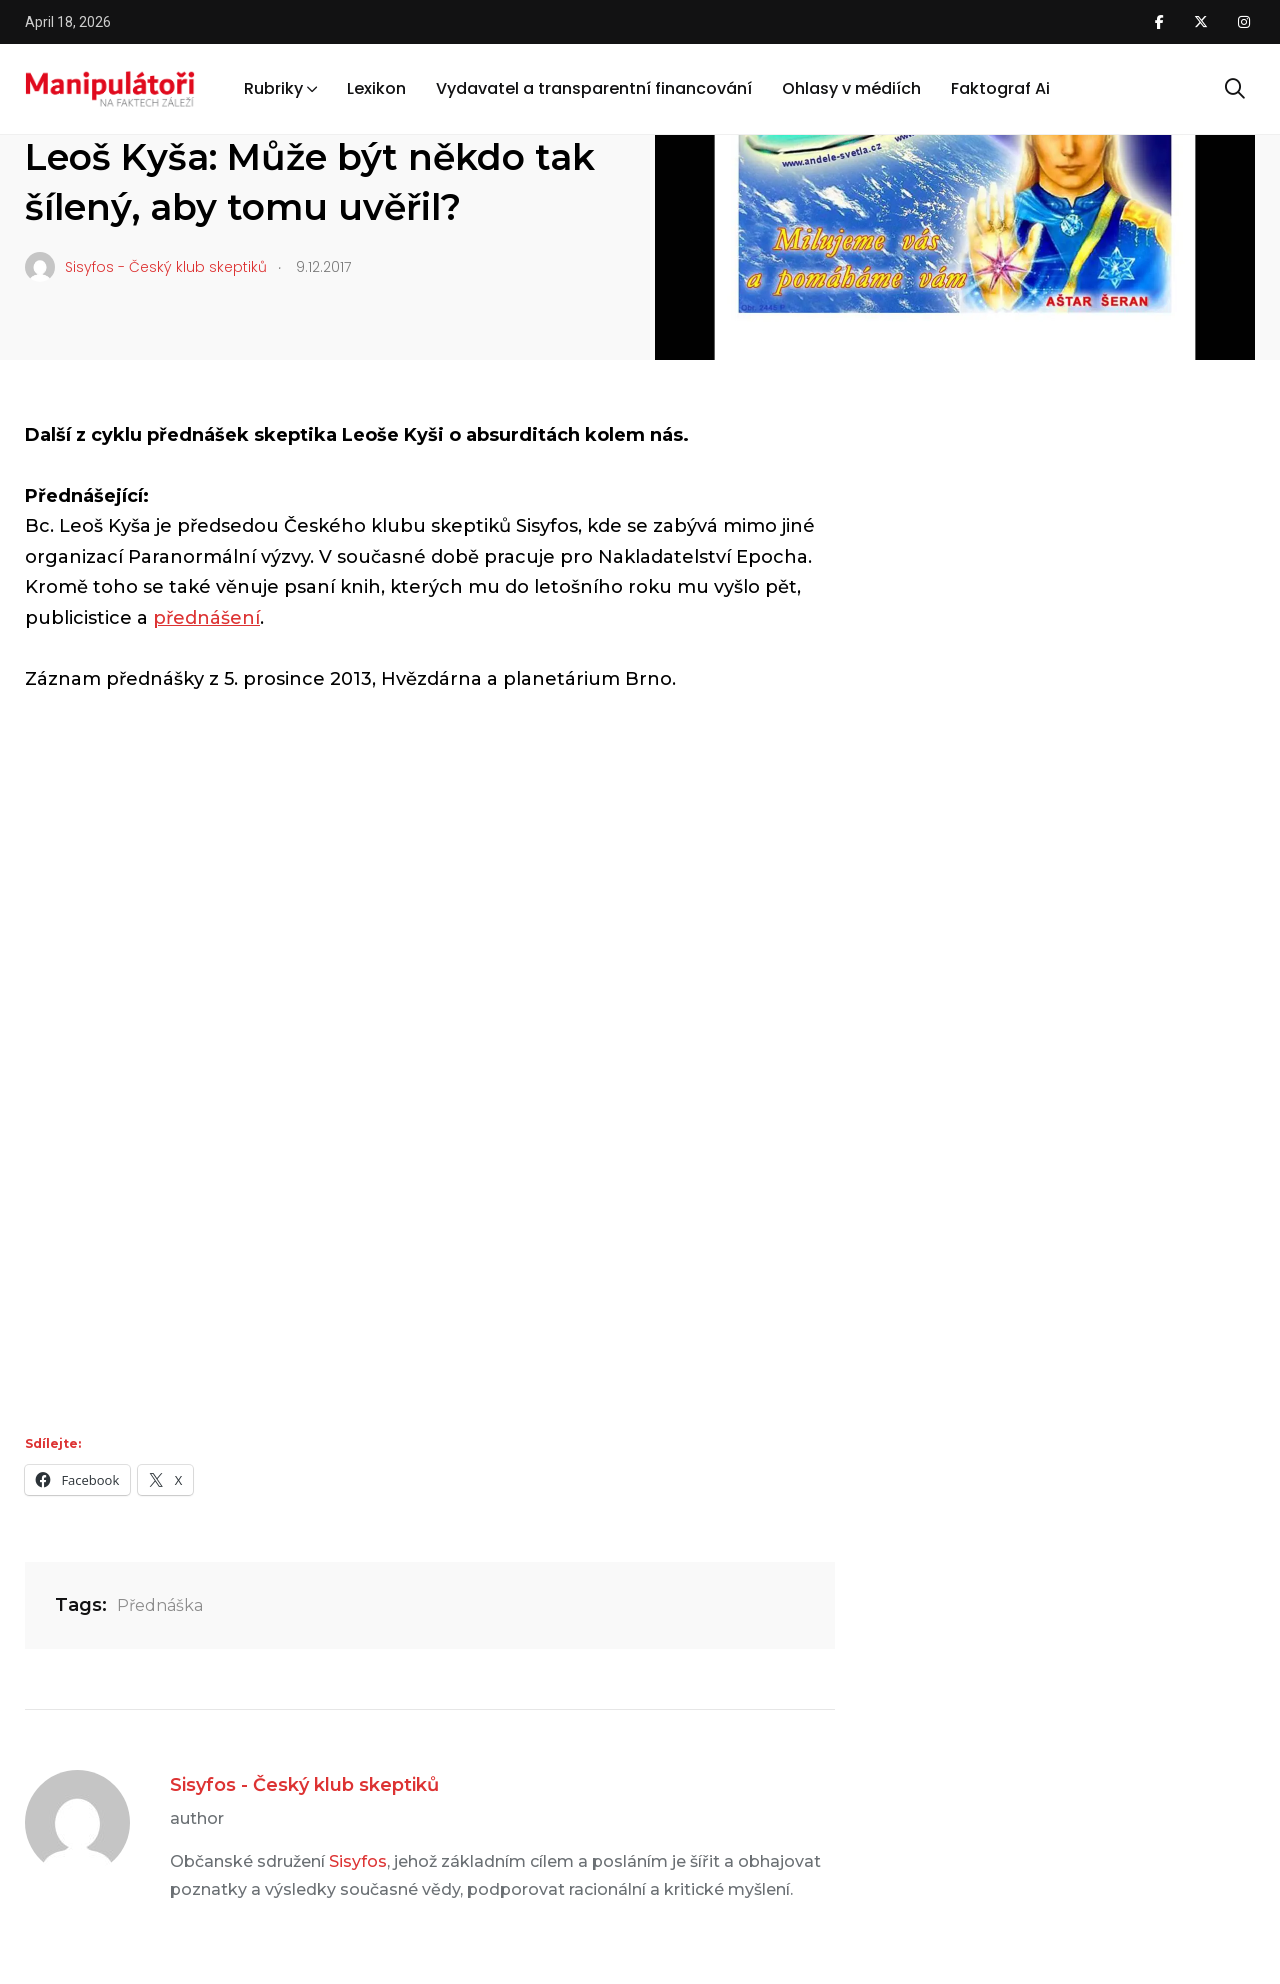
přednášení (206, 618)
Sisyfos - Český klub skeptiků (304, 1785)
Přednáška (160, 1605)
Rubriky (273, 88)
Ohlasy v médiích (851, 88)
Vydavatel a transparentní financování (594, 88)
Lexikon (376, 88)
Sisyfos (358, 1861)
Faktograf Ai (1000, 88)
